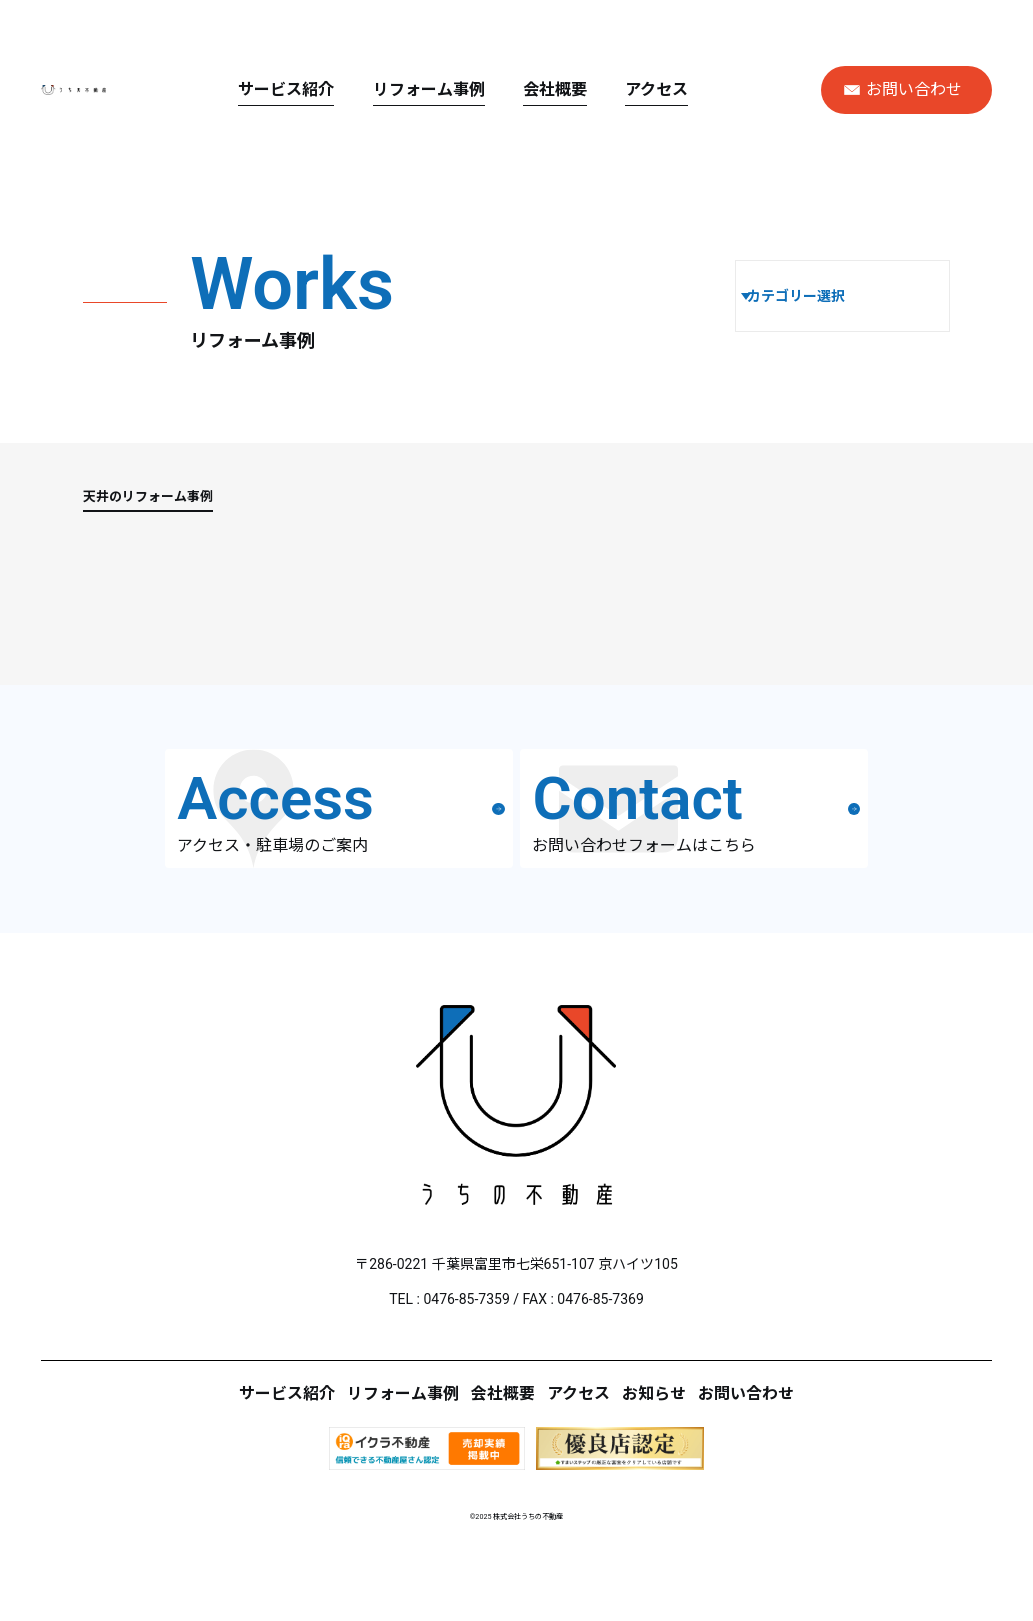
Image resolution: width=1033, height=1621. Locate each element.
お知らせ (701, 1475)
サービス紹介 (369, 89)
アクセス (739, 89)
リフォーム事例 (511, 89)
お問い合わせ (903, 89)
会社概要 (638, 89)
